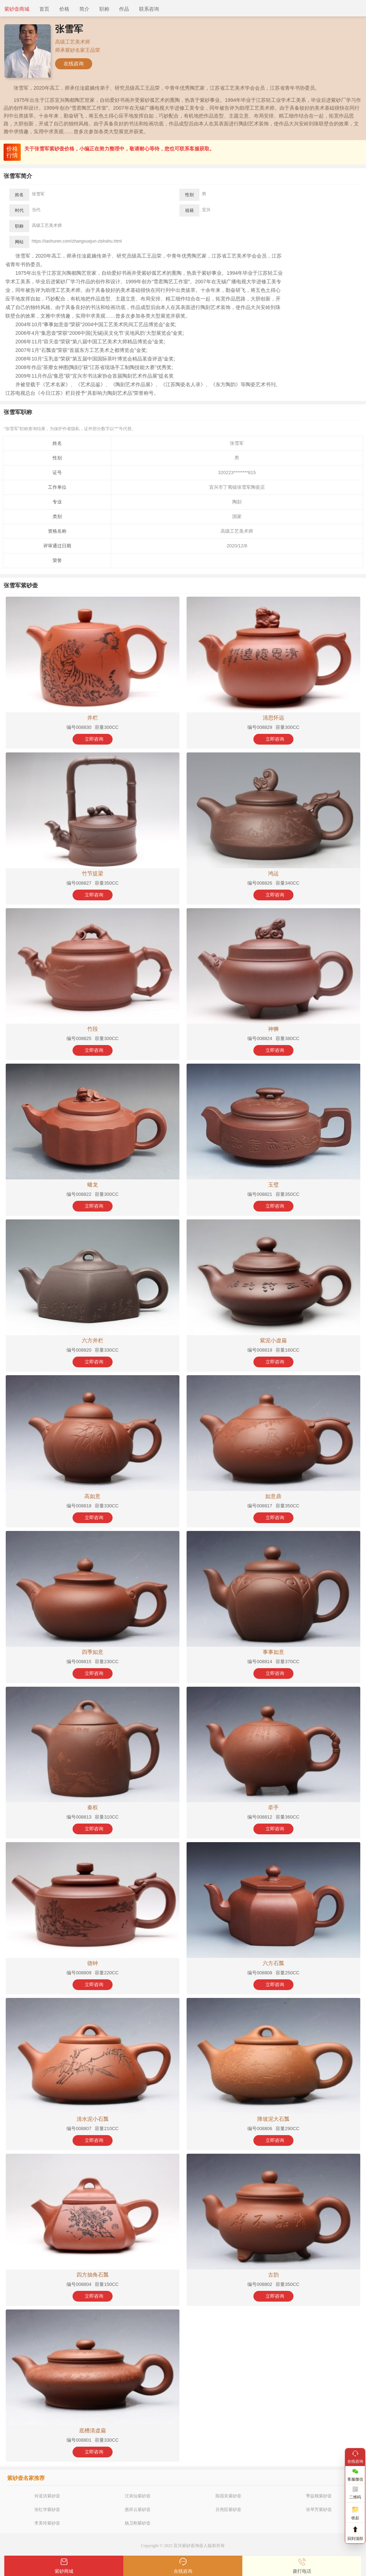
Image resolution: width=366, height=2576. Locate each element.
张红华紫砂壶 (47, 2509)
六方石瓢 (273, 1963)
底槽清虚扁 (92, 2430)
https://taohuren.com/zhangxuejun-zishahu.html (77, 241)
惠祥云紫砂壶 (137, 2509)
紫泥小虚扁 (273, 1340)
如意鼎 (273, 1496)
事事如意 (273, 1652)
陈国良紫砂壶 (228, 2495)
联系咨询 (149, 9)
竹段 (92, 1029)
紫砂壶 (188, 2545)
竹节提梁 (92, 873)
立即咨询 (94, 739)
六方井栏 (92, 1340)
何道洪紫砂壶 (47, 2495)
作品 (124, 9)
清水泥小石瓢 (92, 2119)
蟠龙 (92, 1185)
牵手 (273, 1807)
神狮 (273, 1029)
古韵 (273, 2275)
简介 (84, 9)
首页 (44, 9)
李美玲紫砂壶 (47, 2523)
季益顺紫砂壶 (319, 2495)
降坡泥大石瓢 (273, 2119)
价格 (64, 9)
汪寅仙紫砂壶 (137, 2495)
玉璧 (273, 1185)
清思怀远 (273, 718)
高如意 (92, 1496)
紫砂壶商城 (16, 9)
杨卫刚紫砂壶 (137, 2523)
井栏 (92, 718)
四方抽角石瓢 (92, 2275)
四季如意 (92, 1652)
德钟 (92, 1963)
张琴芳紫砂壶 (319, 2509)
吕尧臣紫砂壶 (228, 2509)
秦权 (92, 1807)
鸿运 (273, 873)
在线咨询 (74, 63)
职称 (104, 9)
